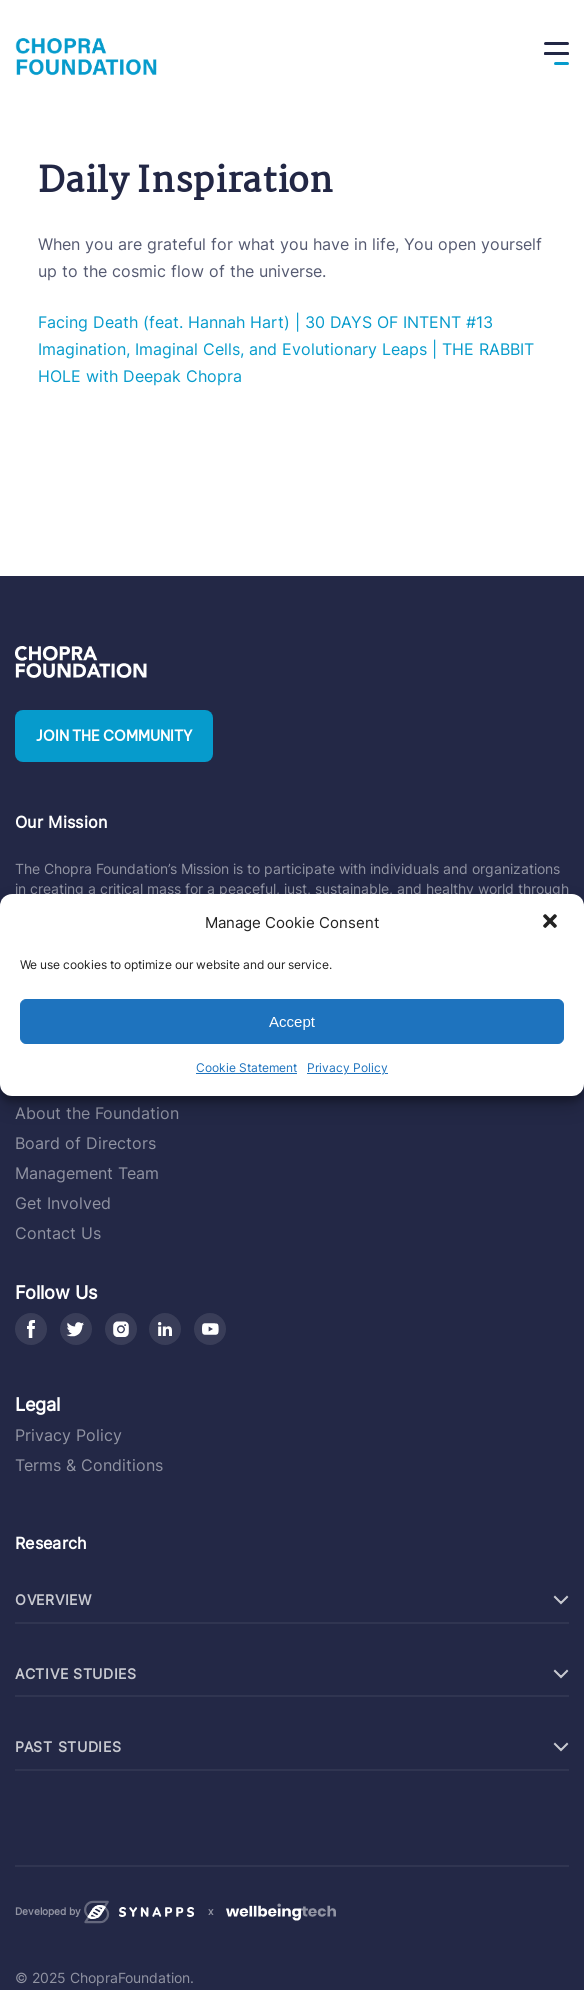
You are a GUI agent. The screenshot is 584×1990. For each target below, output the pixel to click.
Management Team (87, 1173)
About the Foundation (97, 1113)
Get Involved (63, 1203)
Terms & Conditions (89, 1465)
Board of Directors (85, 1143)
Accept (292, 1021)
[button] (552, 923)
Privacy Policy (347, 1067)
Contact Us (58, 1233)
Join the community (114, 736)
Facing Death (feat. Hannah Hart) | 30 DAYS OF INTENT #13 (265, 322)
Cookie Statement (246, 1067)
